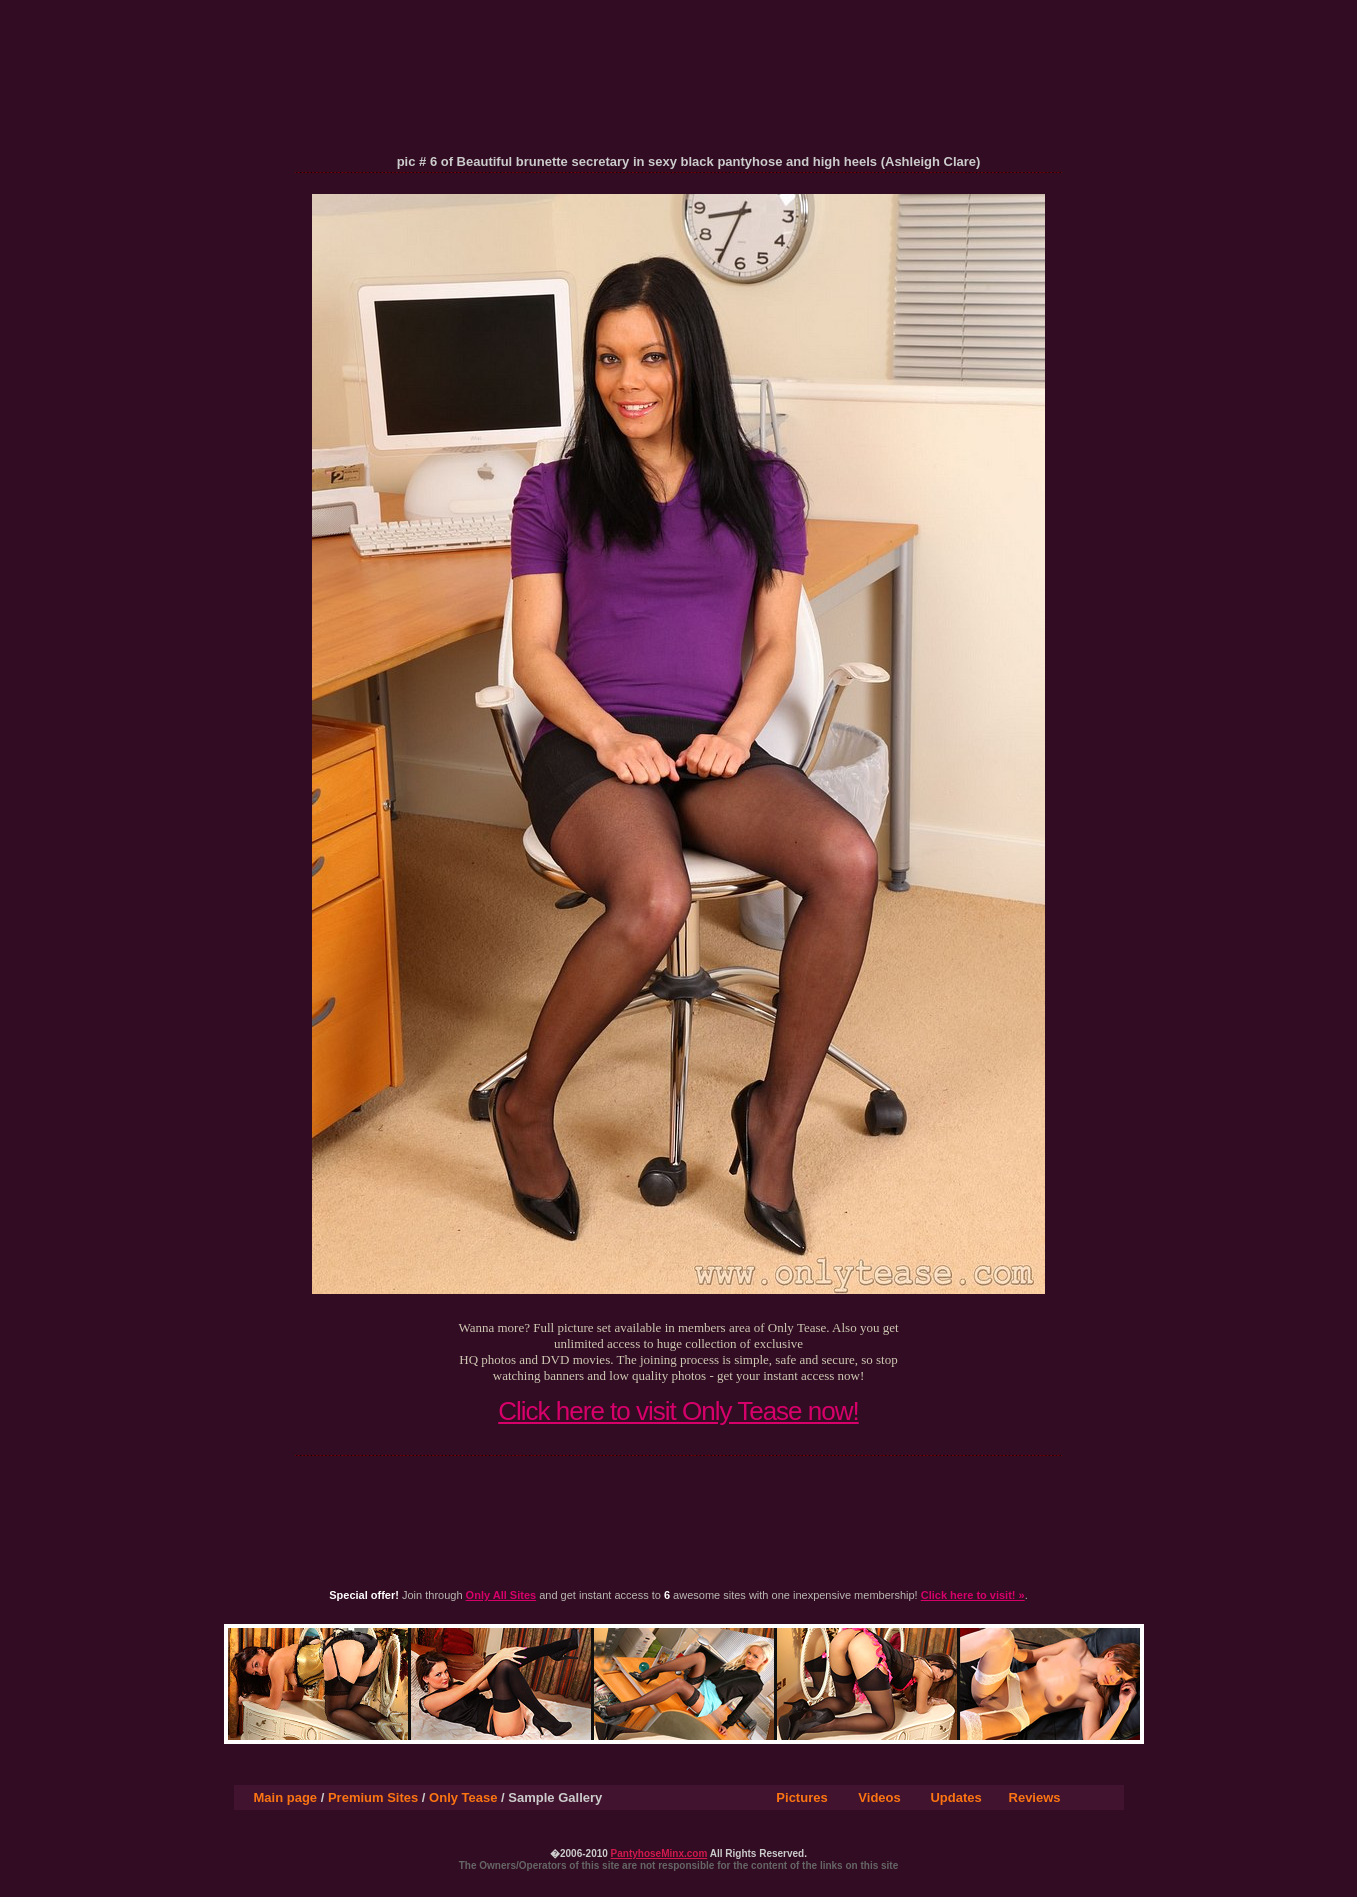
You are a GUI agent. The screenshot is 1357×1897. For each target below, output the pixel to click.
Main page (286, 1797)
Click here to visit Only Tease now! (678, 1411)
